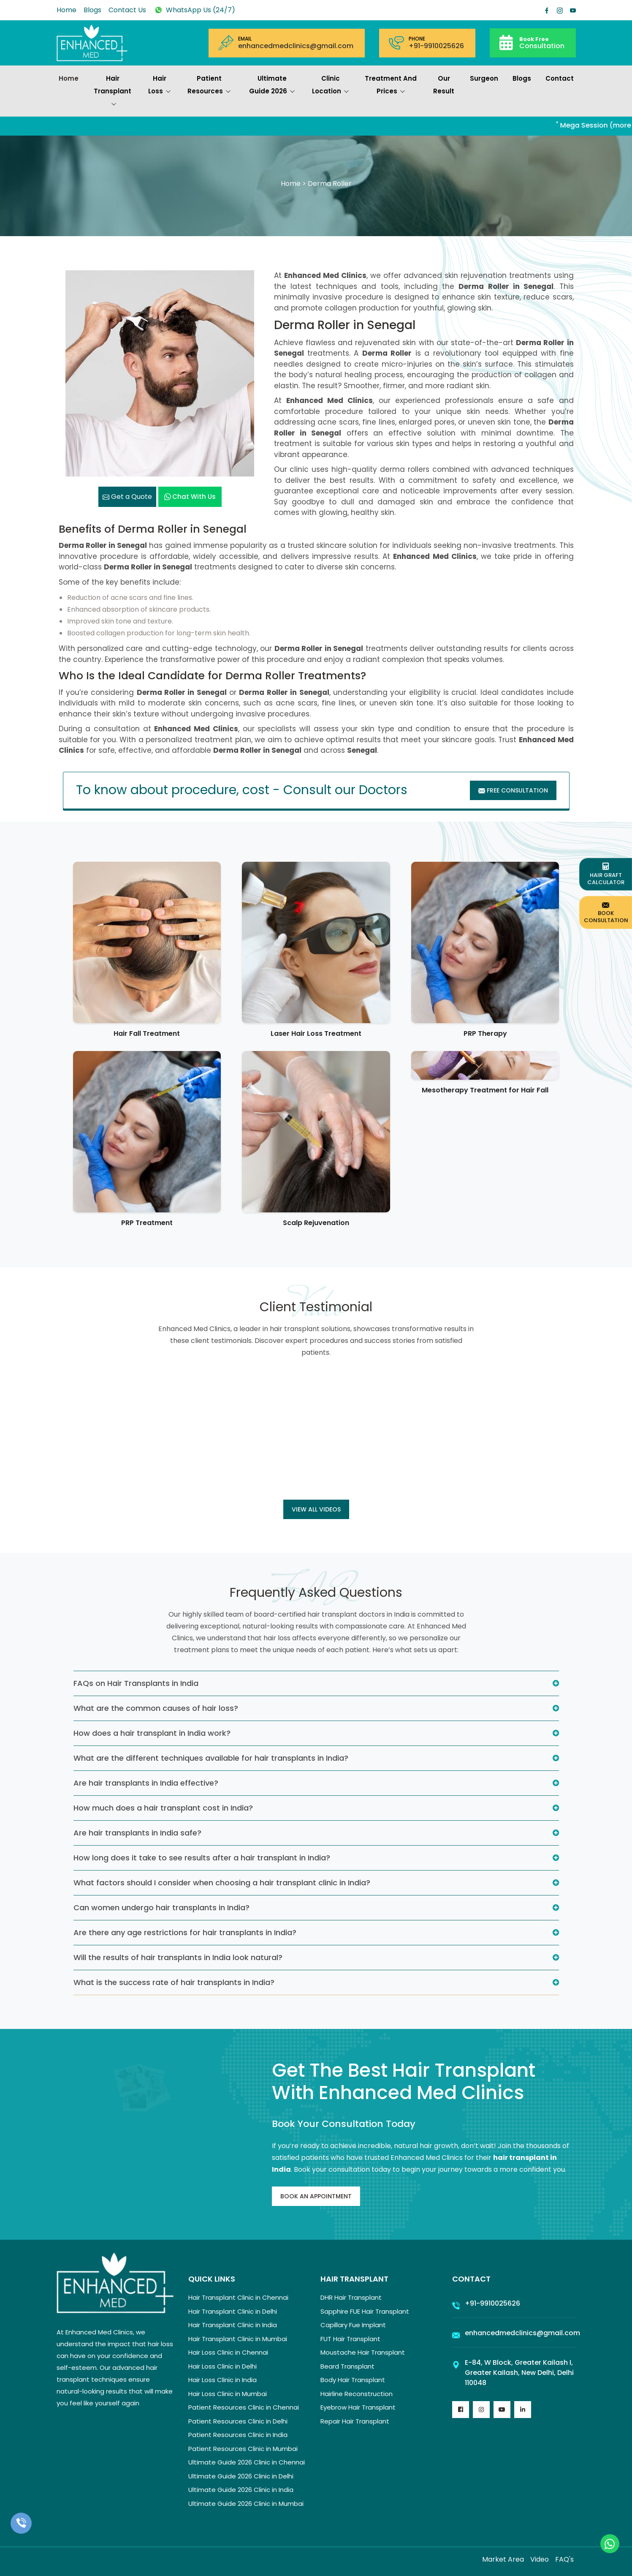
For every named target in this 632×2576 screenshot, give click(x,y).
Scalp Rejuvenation (316, 1223)
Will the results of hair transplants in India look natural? (177, 1957)
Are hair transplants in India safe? (137, 1832)
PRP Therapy (485, 1033)
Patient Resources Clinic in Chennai (243, 2407)
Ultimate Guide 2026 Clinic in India (240, 2489)
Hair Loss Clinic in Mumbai (227, 2393)
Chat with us (190, 496)
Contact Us (127, 10)
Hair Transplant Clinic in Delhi (232, 2311)
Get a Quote (127, 496)
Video (539, 2559)
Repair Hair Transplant (354, 2421)
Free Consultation (513, 790)
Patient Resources (209, 86)
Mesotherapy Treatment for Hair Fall (485, 1090)
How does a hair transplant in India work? (152, 1733)
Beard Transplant (347, 2366)
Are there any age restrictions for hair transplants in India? (184, 1932)
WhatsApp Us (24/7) (194, 10)
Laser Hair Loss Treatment (316, 1033)
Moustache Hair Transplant (362, 2352)
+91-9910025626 (436, 46)
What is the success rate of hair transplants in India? (173, 1982)
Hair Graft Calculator (605, 874)
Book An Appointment (316, 2196)
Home (66, 10)
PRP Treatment (147, 1223)
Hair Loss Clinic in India (222, 2379)
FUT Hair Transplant (350, 2338)
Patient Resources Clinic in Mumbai (243, 2448)
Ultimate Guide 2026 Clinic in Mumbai (246, 2503)
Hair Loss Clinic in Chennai (228, 2352)
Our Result (443, 84)
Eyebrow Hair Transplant (358, 2407)
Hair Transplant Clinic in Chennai (238, 2297)
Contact (559, 78)
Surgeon (484, 78)
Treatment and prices (391, 86)
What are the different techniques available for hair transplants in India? (210, 1758)
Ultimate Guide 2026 (272, 86)
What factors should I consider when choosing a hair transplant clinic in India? (221, 1882)
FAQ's (564, 2559)
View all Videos (316, 1509)
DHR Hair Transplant (351, 2297)
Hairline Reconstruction (356, 2393)
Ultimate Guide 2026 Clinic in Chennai (246, 2462)
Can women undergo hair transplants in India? (161, 1907)
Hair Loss (159, 86)
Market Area (503, 2559)
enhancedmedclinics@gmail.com (295, 46)
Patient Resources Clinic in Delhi (238, 2421)
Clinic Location (330, 86)
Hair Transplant (112, 92)
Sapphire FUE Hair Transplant (364, 2311)
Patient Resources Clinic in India (238, 2434)
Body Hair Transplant (352, 2379)
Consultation (541, 42)
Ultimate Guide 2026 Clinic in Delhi (240, 2476)
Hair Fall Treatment (147, 1033)
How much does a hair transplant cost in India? (163, 1808)
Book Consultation (606, 912)
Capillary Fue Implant (353, 2324)
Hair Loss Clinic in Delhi (222, 2366)
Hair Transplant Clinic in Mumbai (237, 2338)
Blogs (92, 10)
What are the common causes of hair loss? (155, 1708)
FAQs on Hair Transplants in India (135, 1683)
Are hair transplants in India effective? (145, 1783)
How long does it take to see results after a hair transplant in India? (201, 1857)
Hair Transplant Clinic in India (232, 2324)
